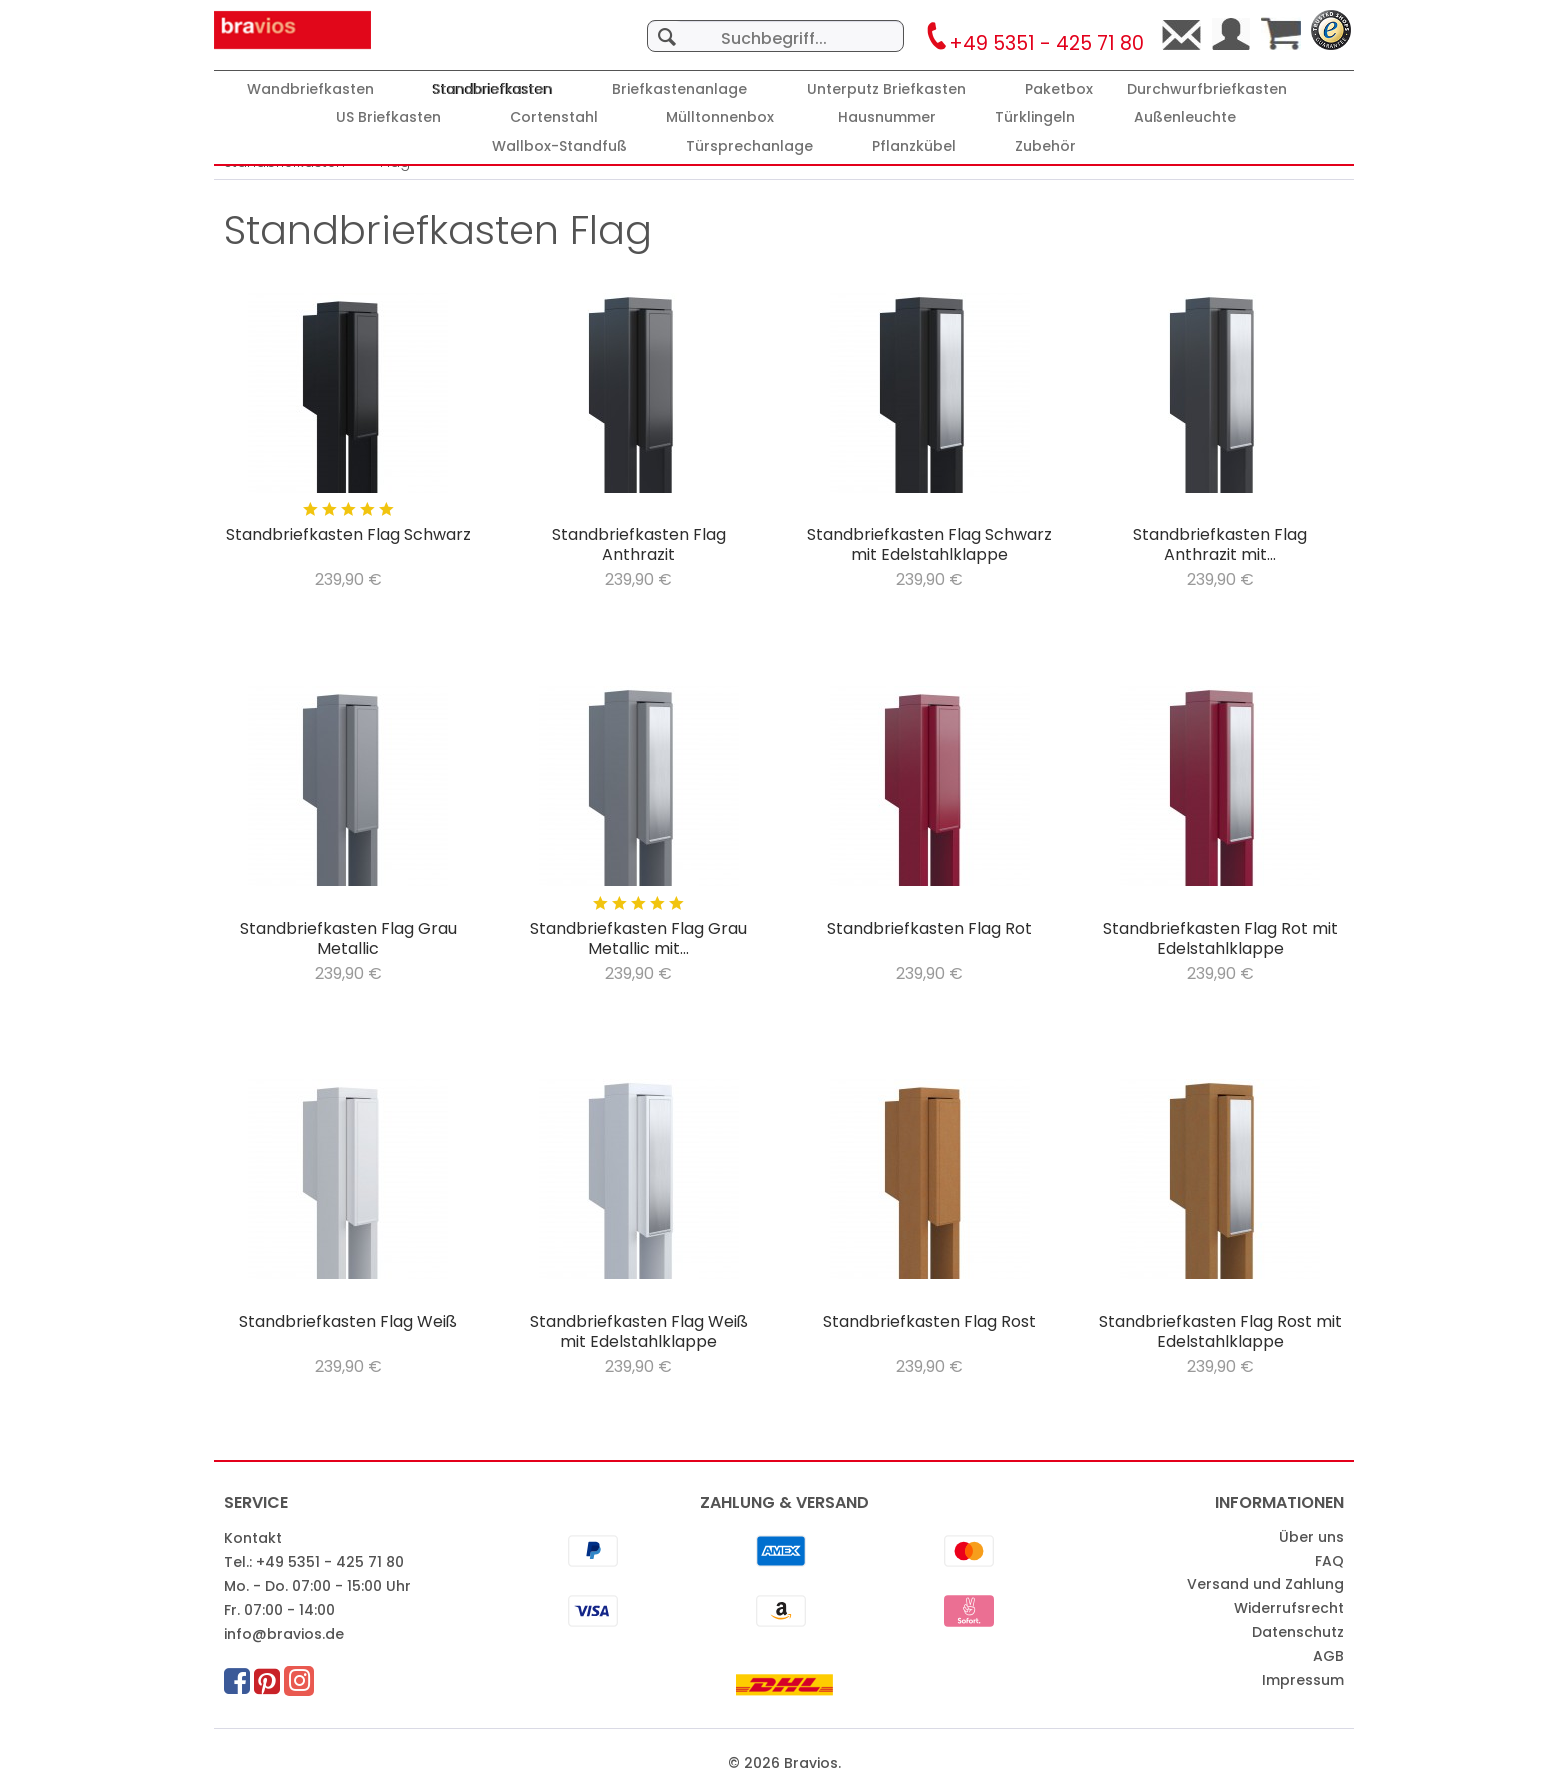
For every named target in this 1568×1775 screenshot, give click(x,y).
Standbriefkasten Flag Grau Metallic (348, 939)
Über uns (1311, 1537)
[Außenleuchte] (1185, 117)
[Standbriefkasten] (493, 89)
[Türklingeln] (1035, 117)
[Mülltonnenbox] (720, 117)
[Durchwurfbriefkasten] (1207, 89)
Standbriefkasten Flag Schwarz (348, 535)
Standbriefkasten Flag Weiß (348, 1322)
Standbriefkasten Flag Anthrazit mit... (1220, 545)
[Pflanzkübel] (914, 146)
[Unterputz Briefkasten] (886, 89)
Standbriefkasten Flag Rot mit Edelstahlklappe (1220, 939)
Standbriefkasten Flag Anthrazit (639, 545)
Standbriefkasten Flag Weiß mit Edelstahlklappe (639, 1332)
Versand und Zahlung (1265, 1584)
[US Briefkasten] (388, 117)
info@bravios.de (284, 1634)
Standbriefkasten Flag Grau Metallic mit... (638, 939)
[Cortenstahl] (554, 117)
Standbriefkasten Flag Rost (929, 1322)
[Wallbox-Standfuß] (559, 146)
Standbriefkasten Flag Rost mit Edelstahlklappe (1220, 1332)
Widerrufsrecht (1289, 1608)
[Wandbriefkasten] (310, 89)
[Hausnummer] (887, 117)
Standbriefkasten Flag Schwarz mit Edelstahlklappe (929, 545)
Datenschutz (1298, 1632)
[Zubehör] (1045, 146)
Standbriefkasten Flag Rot (929, 929)
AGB (1328, 1656)
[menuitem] (775, 26)
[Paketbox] (1059, 89)
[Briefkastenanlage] (679, 89)
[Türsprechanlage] (749, 146)
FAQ (1329, 1561)
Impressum (1303, 1680)
